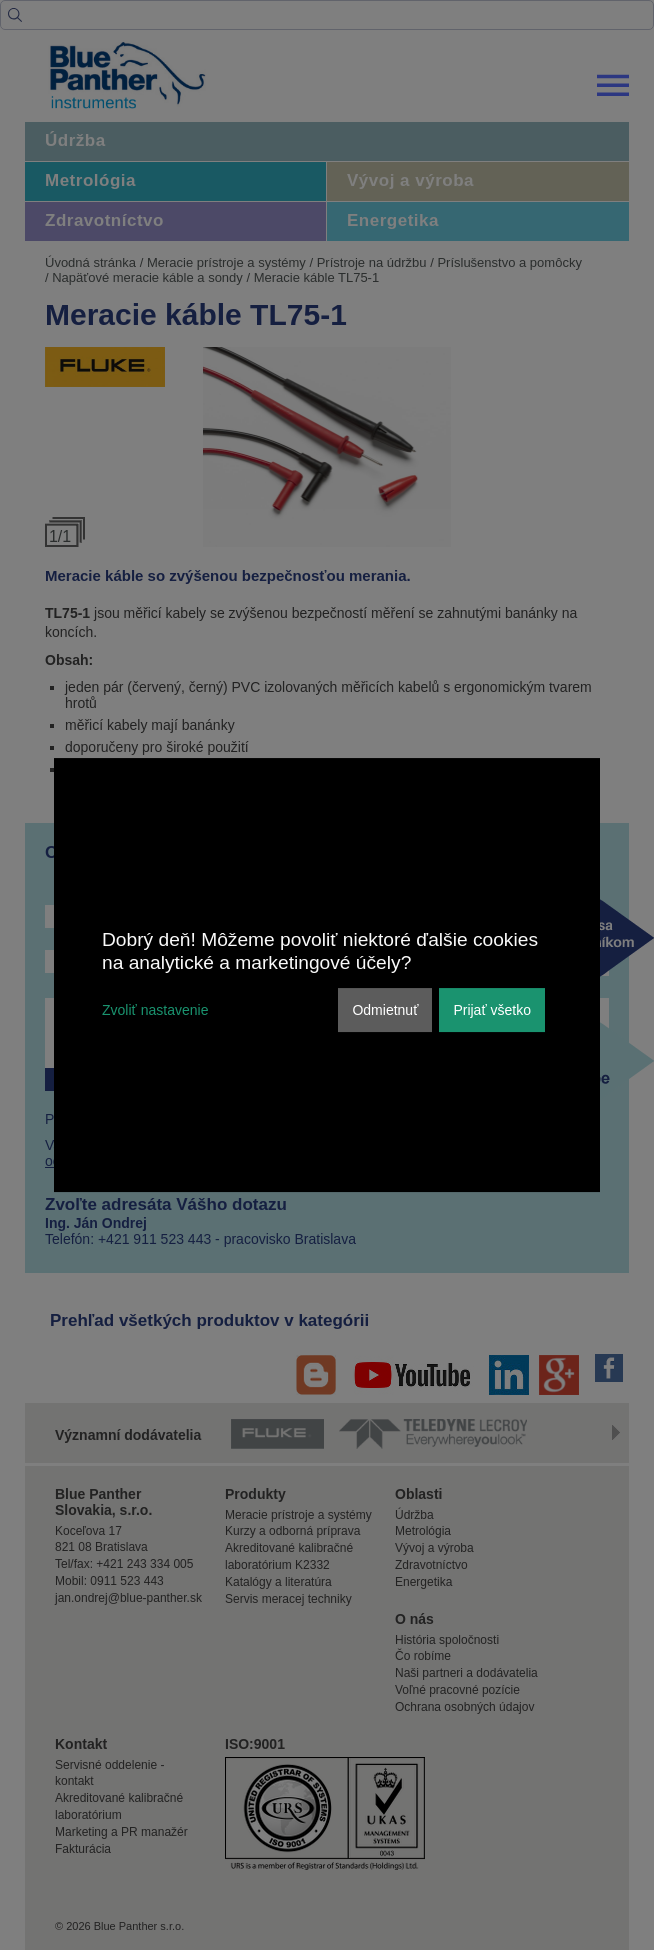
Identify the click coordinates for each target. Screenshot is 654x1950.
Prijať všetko (492, 1010)
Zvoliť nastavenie (155, 1010)
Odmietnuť (385, 1010)
